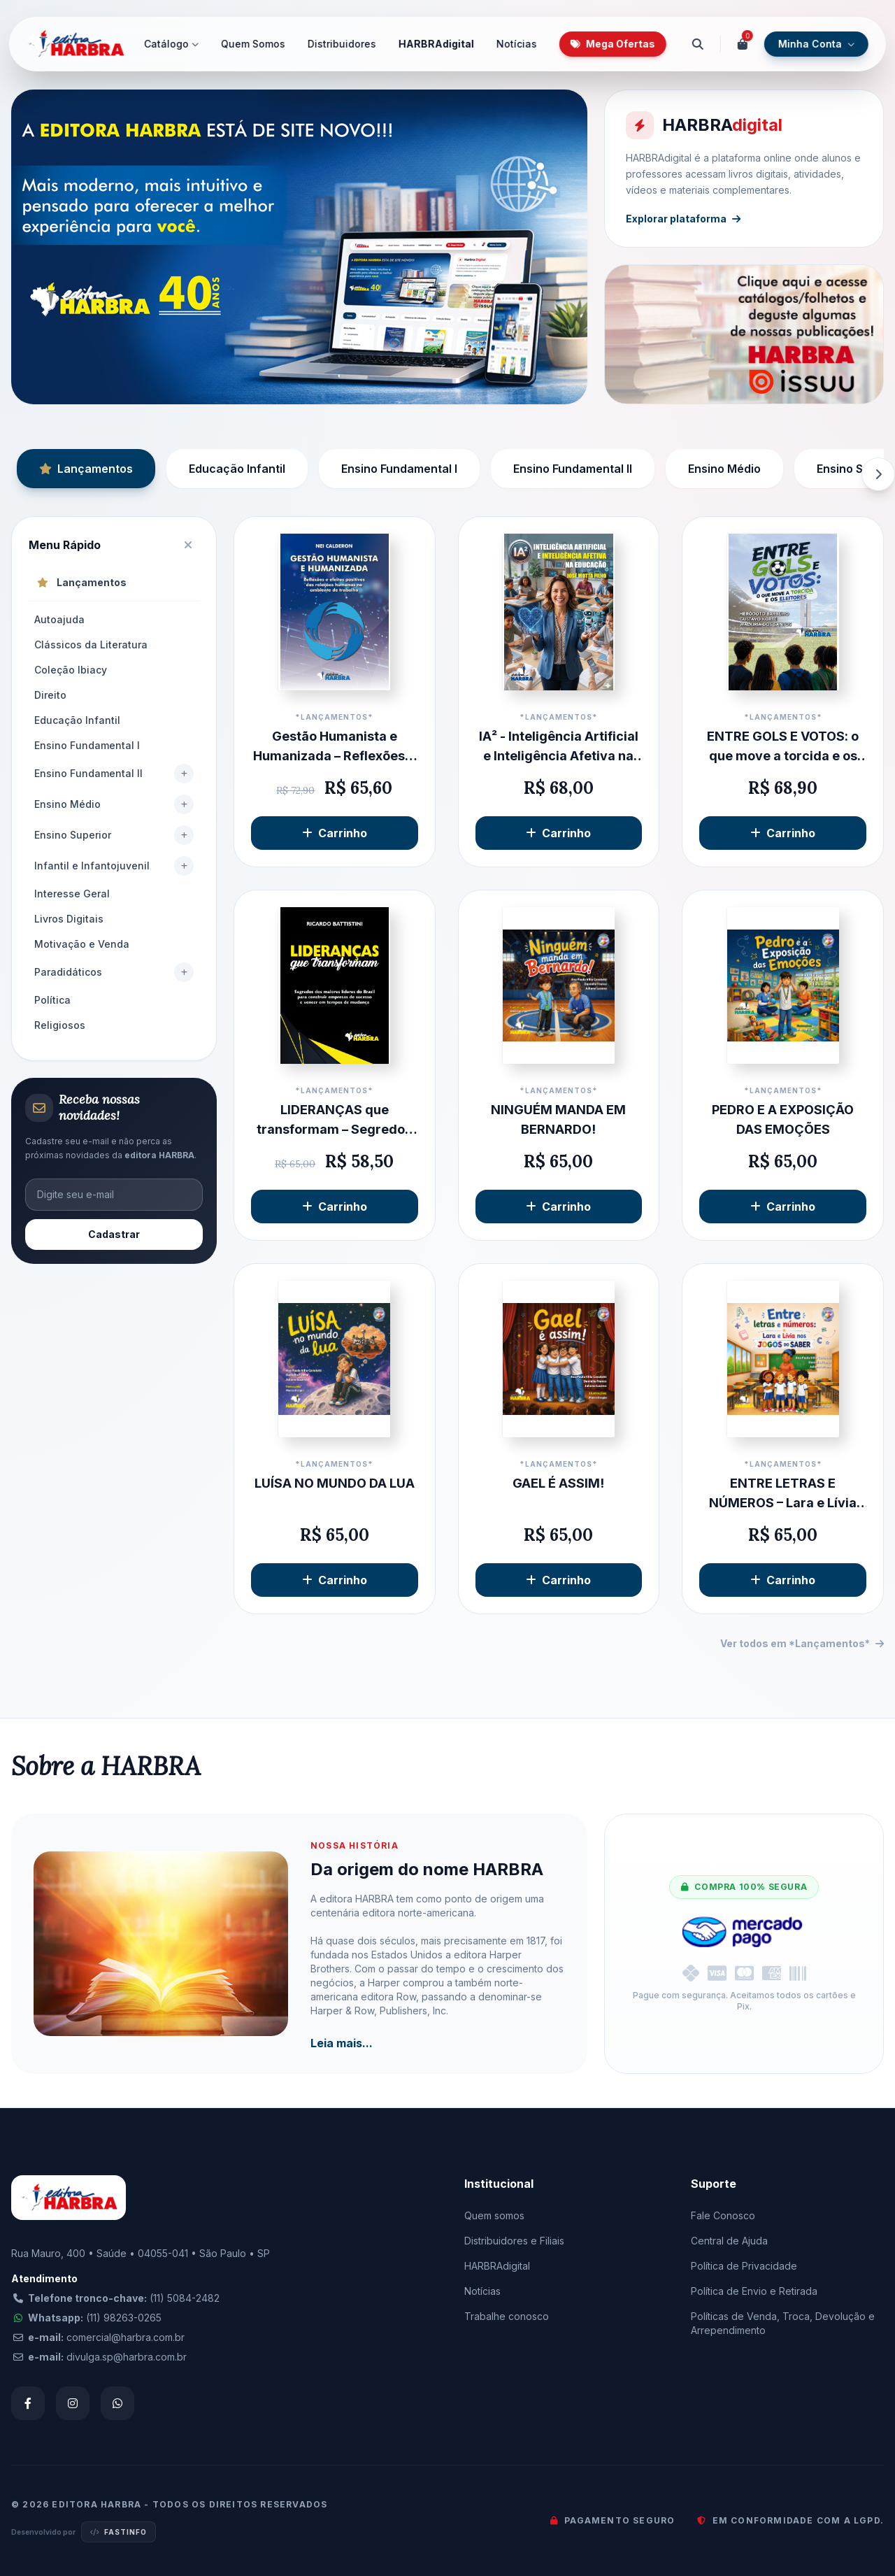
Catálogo (171, 44)
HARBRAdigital (436, 44)
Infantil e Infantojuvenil (92, 865)
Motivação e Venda (81, 944)
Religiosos (59, 1025)
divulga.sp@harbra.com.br (126, 2357)
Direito (50, 695)
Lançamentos (86, 469)
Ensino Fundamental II (572, 469)
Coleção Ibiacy (70, 670)
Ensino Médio (724, 469)
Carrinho (334, 833)
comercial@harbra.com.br (125, 2337)
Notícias (516, 44)
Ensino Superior (72, 835)
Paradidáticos (68, 972)
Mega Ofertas (613, 44)
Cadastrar (114, 1234)
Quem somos (494, 2215)
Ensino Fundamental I (399, 469)
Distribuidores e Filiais (514, 2241)
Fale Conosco (723, 2215)
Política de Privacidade (744, 2266)
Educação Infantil (237, 469)
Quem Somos (253, 44)
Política (52, 1000)
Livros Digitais (68, 919)
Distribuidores (342, 44)
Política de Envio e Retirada (754, 2291)
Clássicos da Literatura (91, 644)
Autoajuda (59, 619)
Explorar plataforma (684, 217)
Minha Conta (816, 44)
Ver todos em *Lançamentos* (802, 1643)
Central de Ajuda (729, 2241)
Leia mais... (341, 2043)
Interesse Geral (72, 893)
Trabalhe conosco (506, 2316)
